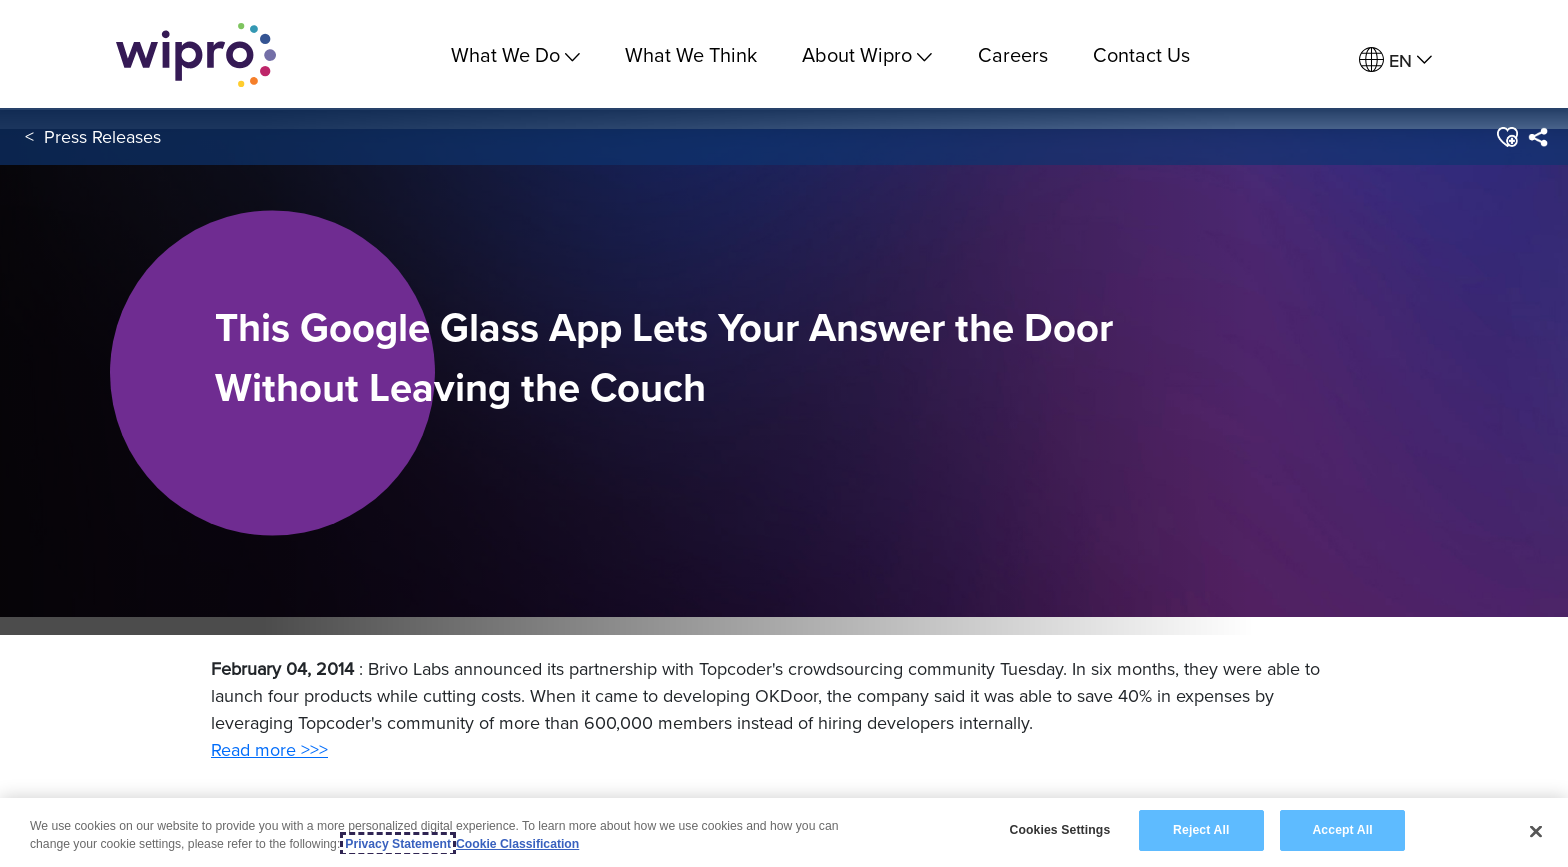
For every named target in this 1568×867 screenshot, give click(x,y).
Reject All (1201, 830)
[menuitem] (1395, 60)
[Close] (1536, 831)
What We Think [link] (691, 54)
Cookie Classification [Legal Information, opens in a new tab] (517, 844)
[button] (1506, 139)
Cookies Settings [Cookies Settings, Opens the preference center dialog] (1059, 830)
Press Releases (102, 138)
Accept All (1342, 830)
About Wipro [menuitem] (867, 54)
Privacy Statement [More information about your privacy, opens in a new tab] (398, 844)
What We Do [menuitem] (515, 54)
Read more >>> (269, 749)
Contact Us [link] (1141, 54)
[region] (784, 832)
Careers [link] (1013, 54)
